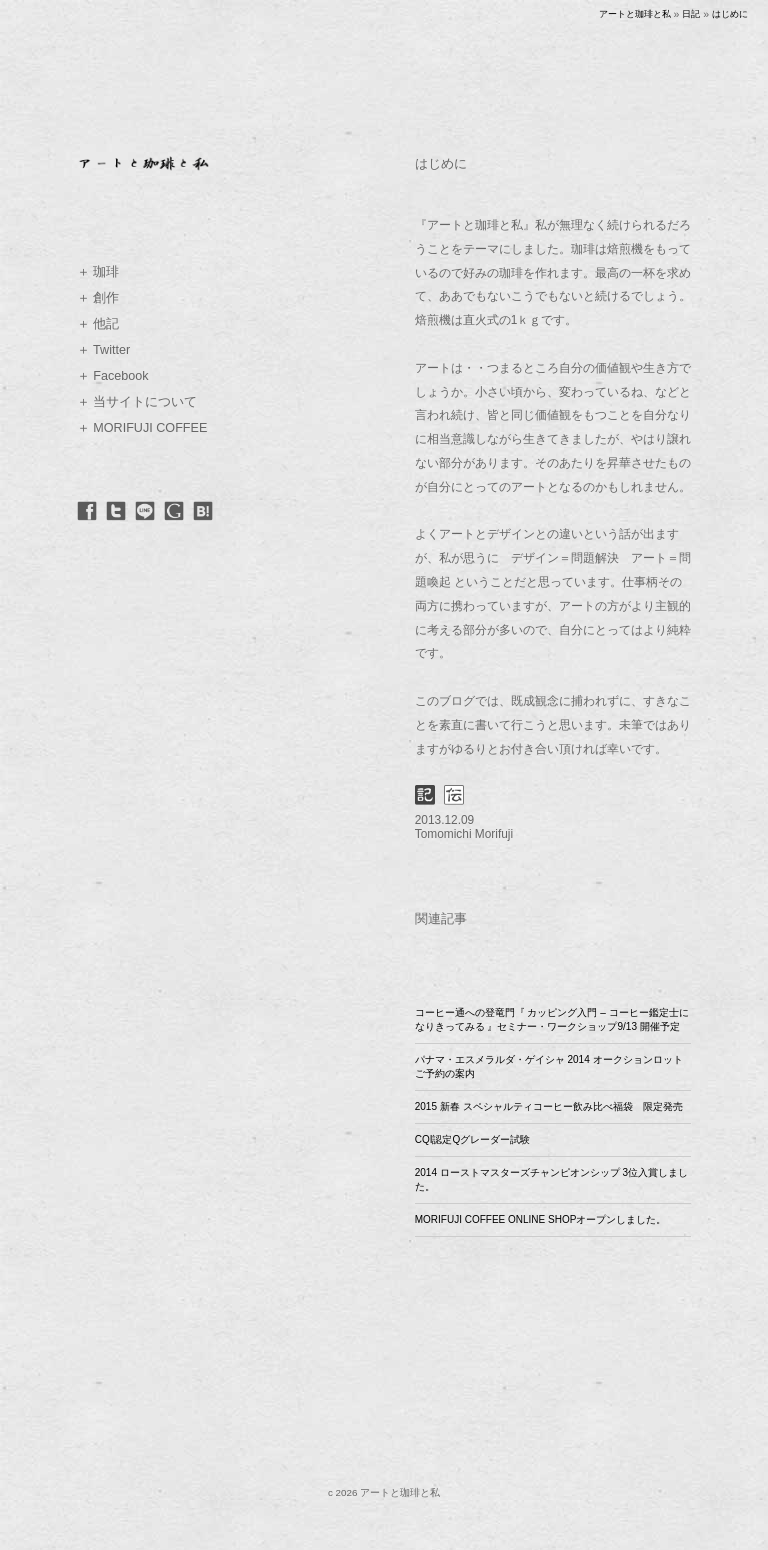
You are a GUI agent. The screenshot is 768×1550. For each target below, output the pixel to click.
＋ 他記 (98, 324)
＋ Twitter (103, 350)
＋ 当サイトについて (137, 402)
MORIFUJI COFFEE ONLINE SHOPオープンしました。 (541, 1219)
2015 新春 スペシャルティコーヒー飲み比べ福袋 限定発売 (549, 1106)
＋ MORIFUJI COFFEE (142, 428)
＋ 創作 (98, 298)
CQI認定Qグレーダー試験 (473, 1139)
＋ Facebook (113, 376)
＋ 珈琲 (98, 272)
